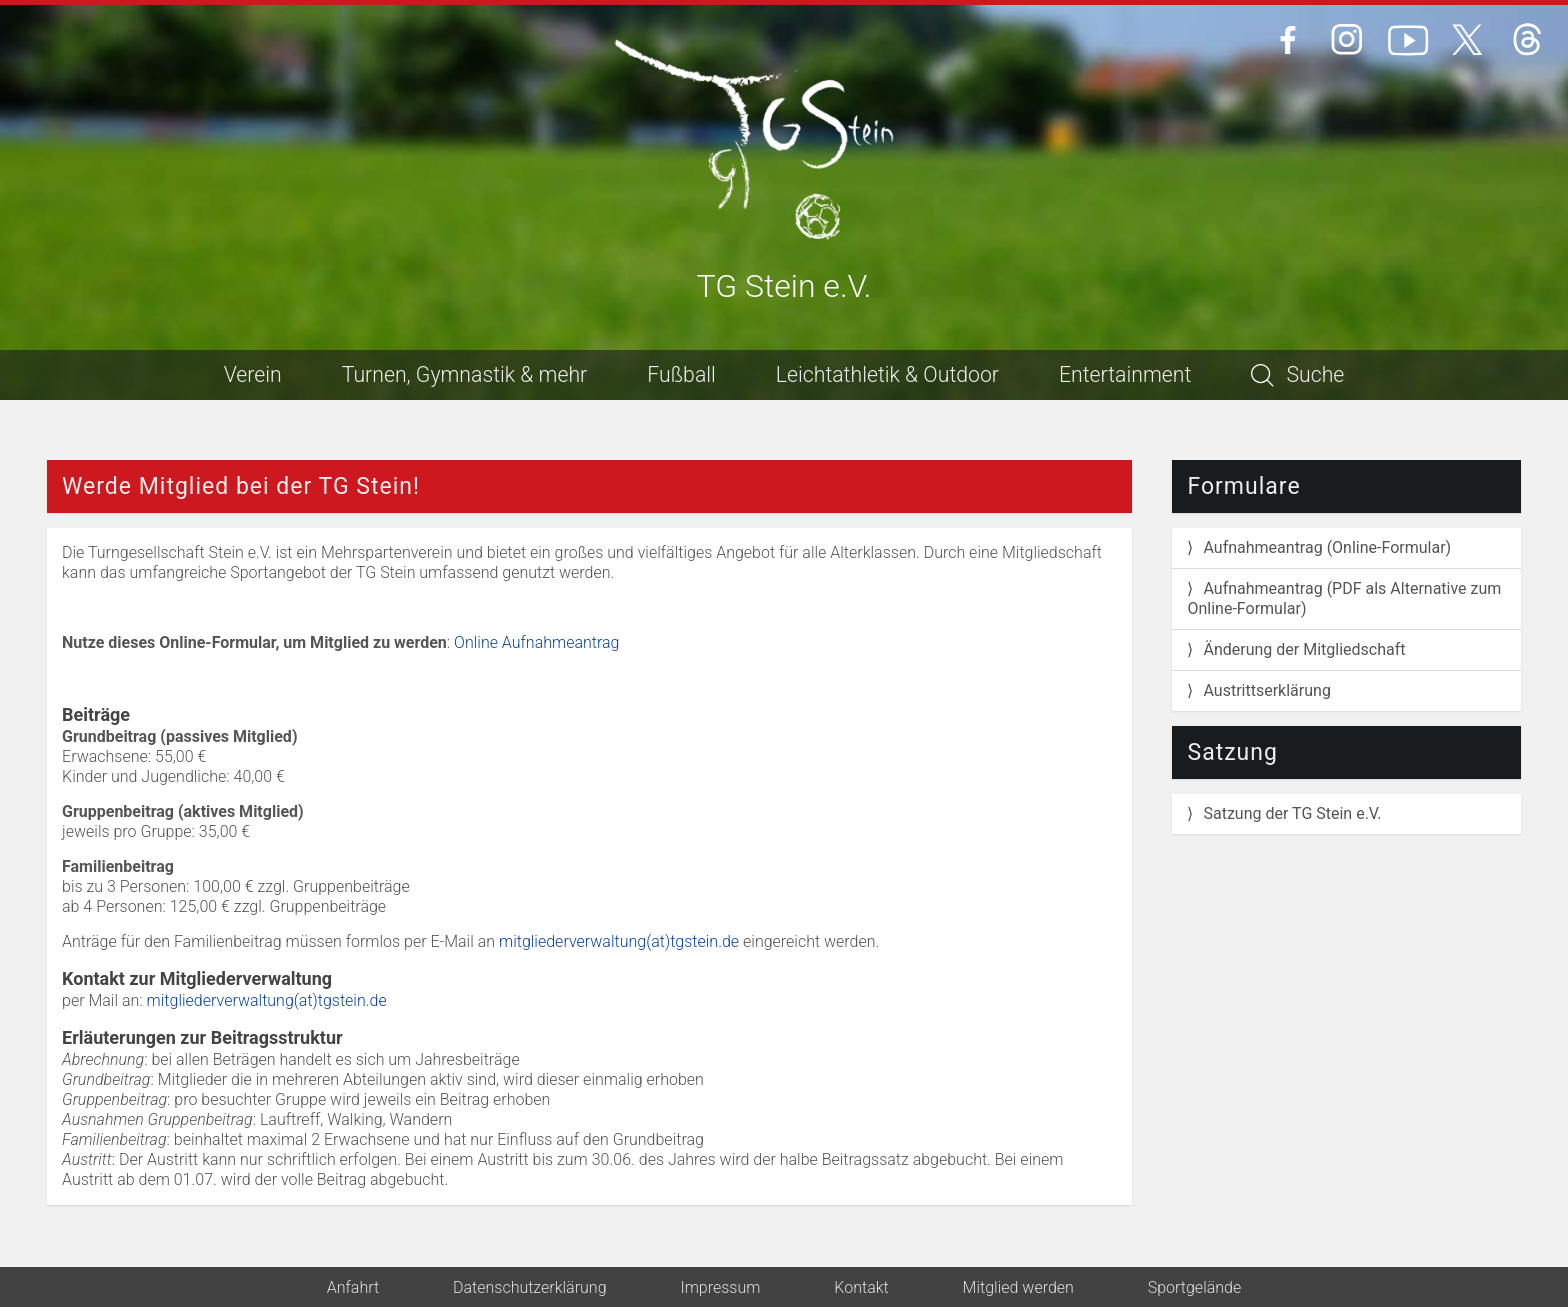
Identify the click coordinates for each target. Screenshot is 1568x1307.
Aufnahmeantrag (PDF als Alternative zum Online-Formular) (1344, 598)
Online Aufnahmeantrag (536, 642)
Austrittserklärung (1266, 690)
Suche (1297, 374)
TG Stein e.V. (784, 287)
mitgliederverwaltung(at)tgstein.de (619, 941)
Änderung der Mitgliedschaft (1304, 649)
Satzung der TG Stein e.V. (1292, 813)
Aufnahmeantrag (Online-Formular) (1327, 547)
